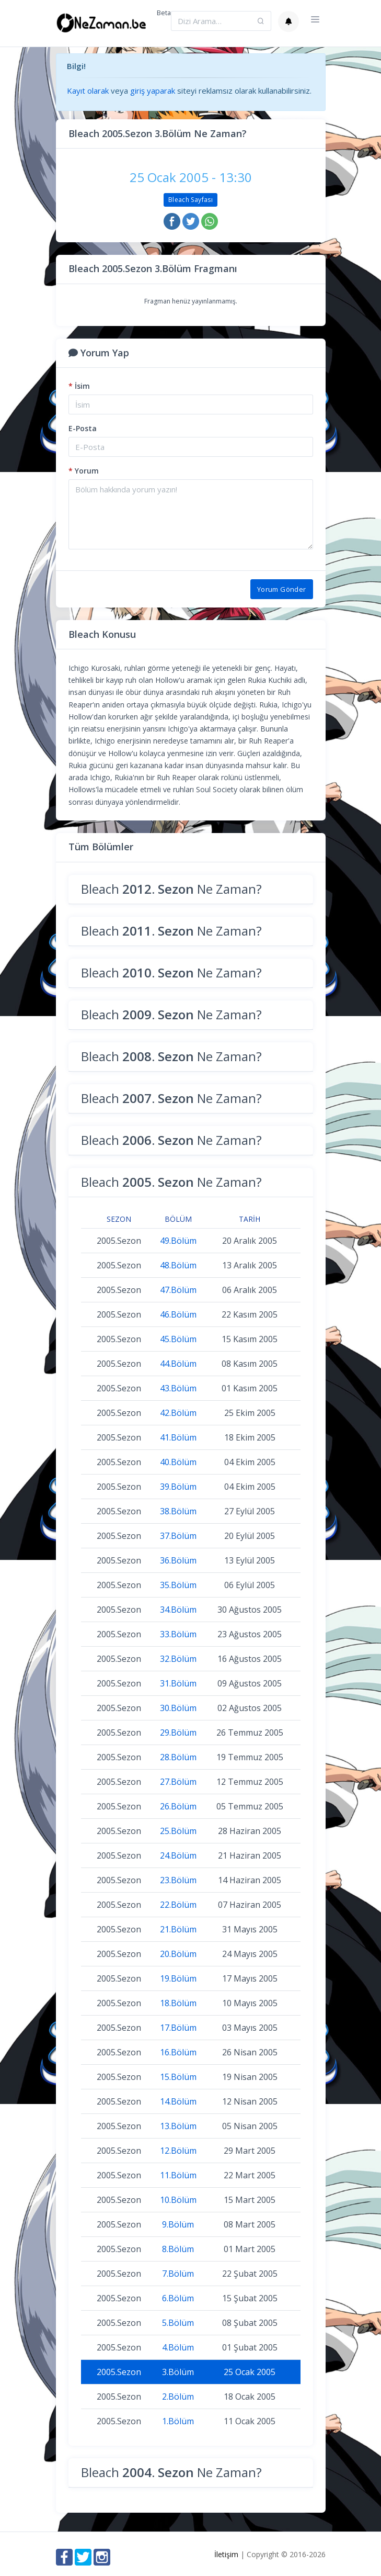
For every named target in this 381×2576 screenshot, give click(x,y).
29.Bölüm (178, 1732)
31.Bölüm (178, 1683)
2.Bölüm (178, 2396)
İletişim (226, 2554)
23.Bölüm (178, 1880)
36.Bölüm (178, 1560)
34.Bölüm (178, 1609)
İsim (79, 386)
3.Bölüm (178, 2372)
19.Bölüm (178, 1978)
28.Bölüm (178, 1757)
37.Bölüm (178, 1536)
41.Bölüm (178, 1437)
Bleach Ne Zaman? (171, 888)
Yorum (83, 471)
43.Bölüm (178, 1388)
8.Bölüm (178, 2249)
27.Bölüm (178, 1781)
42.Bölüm (178, 1413)
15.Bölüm (178, 2077)
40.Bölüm (178, 1462)
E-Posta (82, 428)
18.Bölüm (178, 2003)
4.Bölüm (178, 2347)
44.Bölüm (178, 1363)
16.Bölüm (178, 2052)
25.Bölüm (178, 1831)
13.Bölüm (178, 2126)
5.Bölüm (178, 2322)
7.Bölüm (178, 2273)
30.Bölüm (178, 1708)
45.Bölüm (178, 1339)
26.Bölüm (178, 1806)
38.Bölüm (178, 1511)
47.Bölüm (178, 1290)
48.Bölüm (178, 1265)
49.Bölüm (178, 1240)
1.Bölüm (178, 2421)
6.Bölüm (178, 2298)
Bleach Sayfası (190, 199)
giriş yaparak (152, 90)
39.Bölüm (178, 1486)
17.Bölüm (178, 2027)
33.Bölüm (178, 1634)
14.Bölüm (178, 2101)
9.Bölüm (178, 2224)
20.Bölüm (178, 1954)
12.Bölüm (178, 2150)
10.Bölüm (178, 2200)
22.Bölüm (178, 1904)
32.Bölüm (178, 1658)
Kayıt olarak (88, 90)
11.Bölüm (178, 2175)
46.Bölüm (178, 1314)
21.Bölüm (178, 1929)
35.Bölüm (178, 1585)
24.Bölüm (178, 1855)
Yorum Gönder (281, 589)
